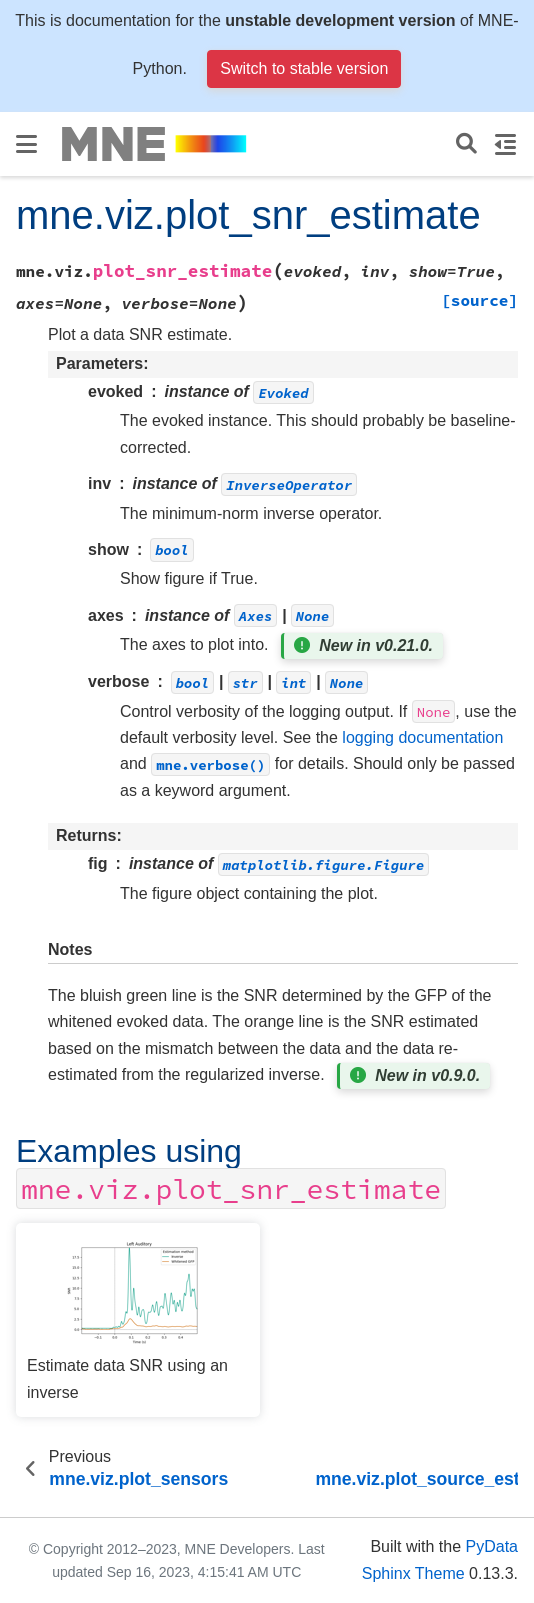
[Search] (466, 144)
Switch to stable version (304, 68)
